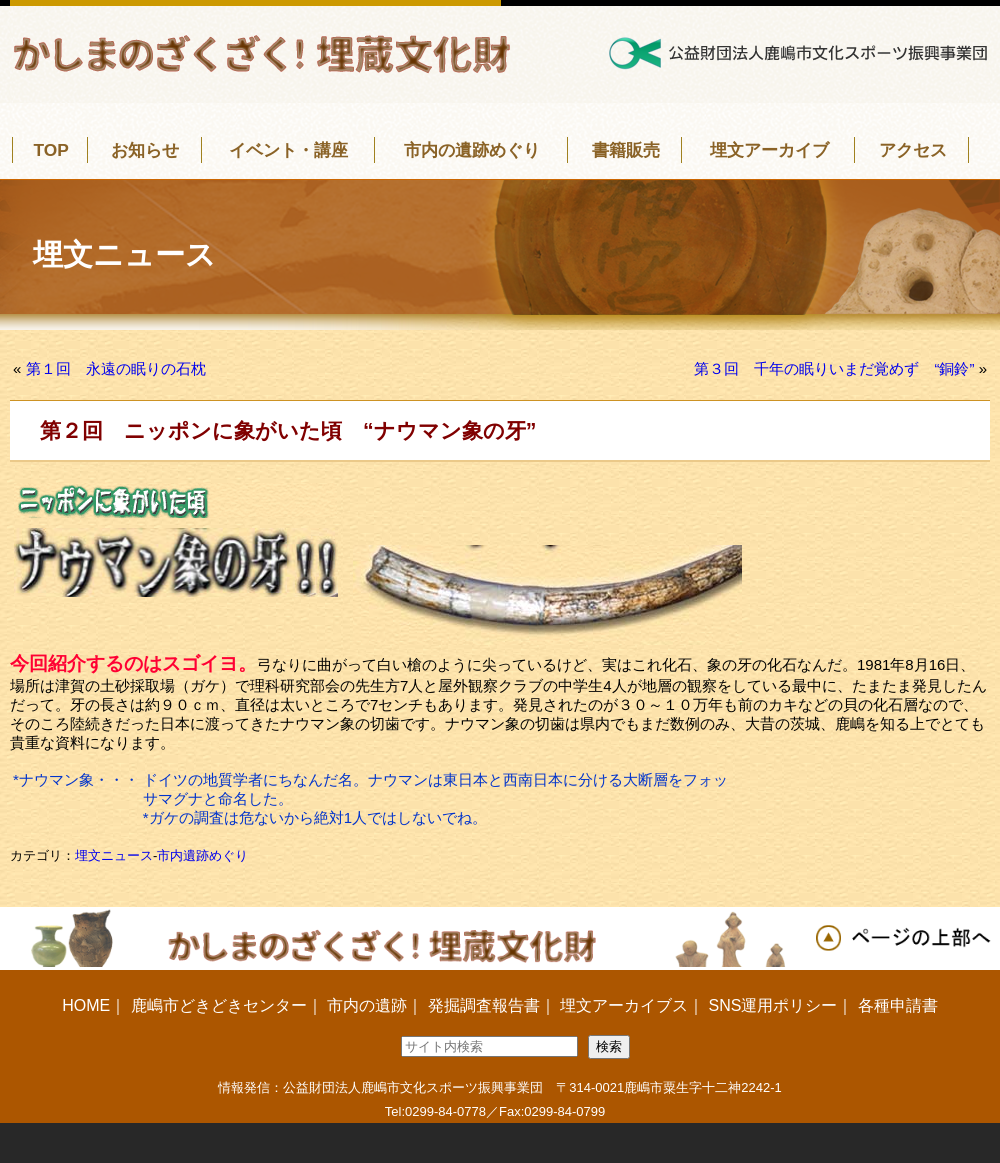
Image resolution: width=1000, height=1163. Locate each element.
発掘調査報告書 (484, 1005)
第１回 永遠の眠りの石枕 (116, 368)
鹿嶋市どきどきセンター (219, 1005)
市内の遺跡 (367, 1005)
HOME (86, 1005)
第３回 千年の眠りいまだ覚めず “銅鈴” (834, 368)
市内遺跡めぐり (202, 855)
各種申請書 (898, 1005)
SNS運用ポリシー (772, 1005)
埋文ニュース (114, 855)
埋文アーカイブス (624, 1005)
